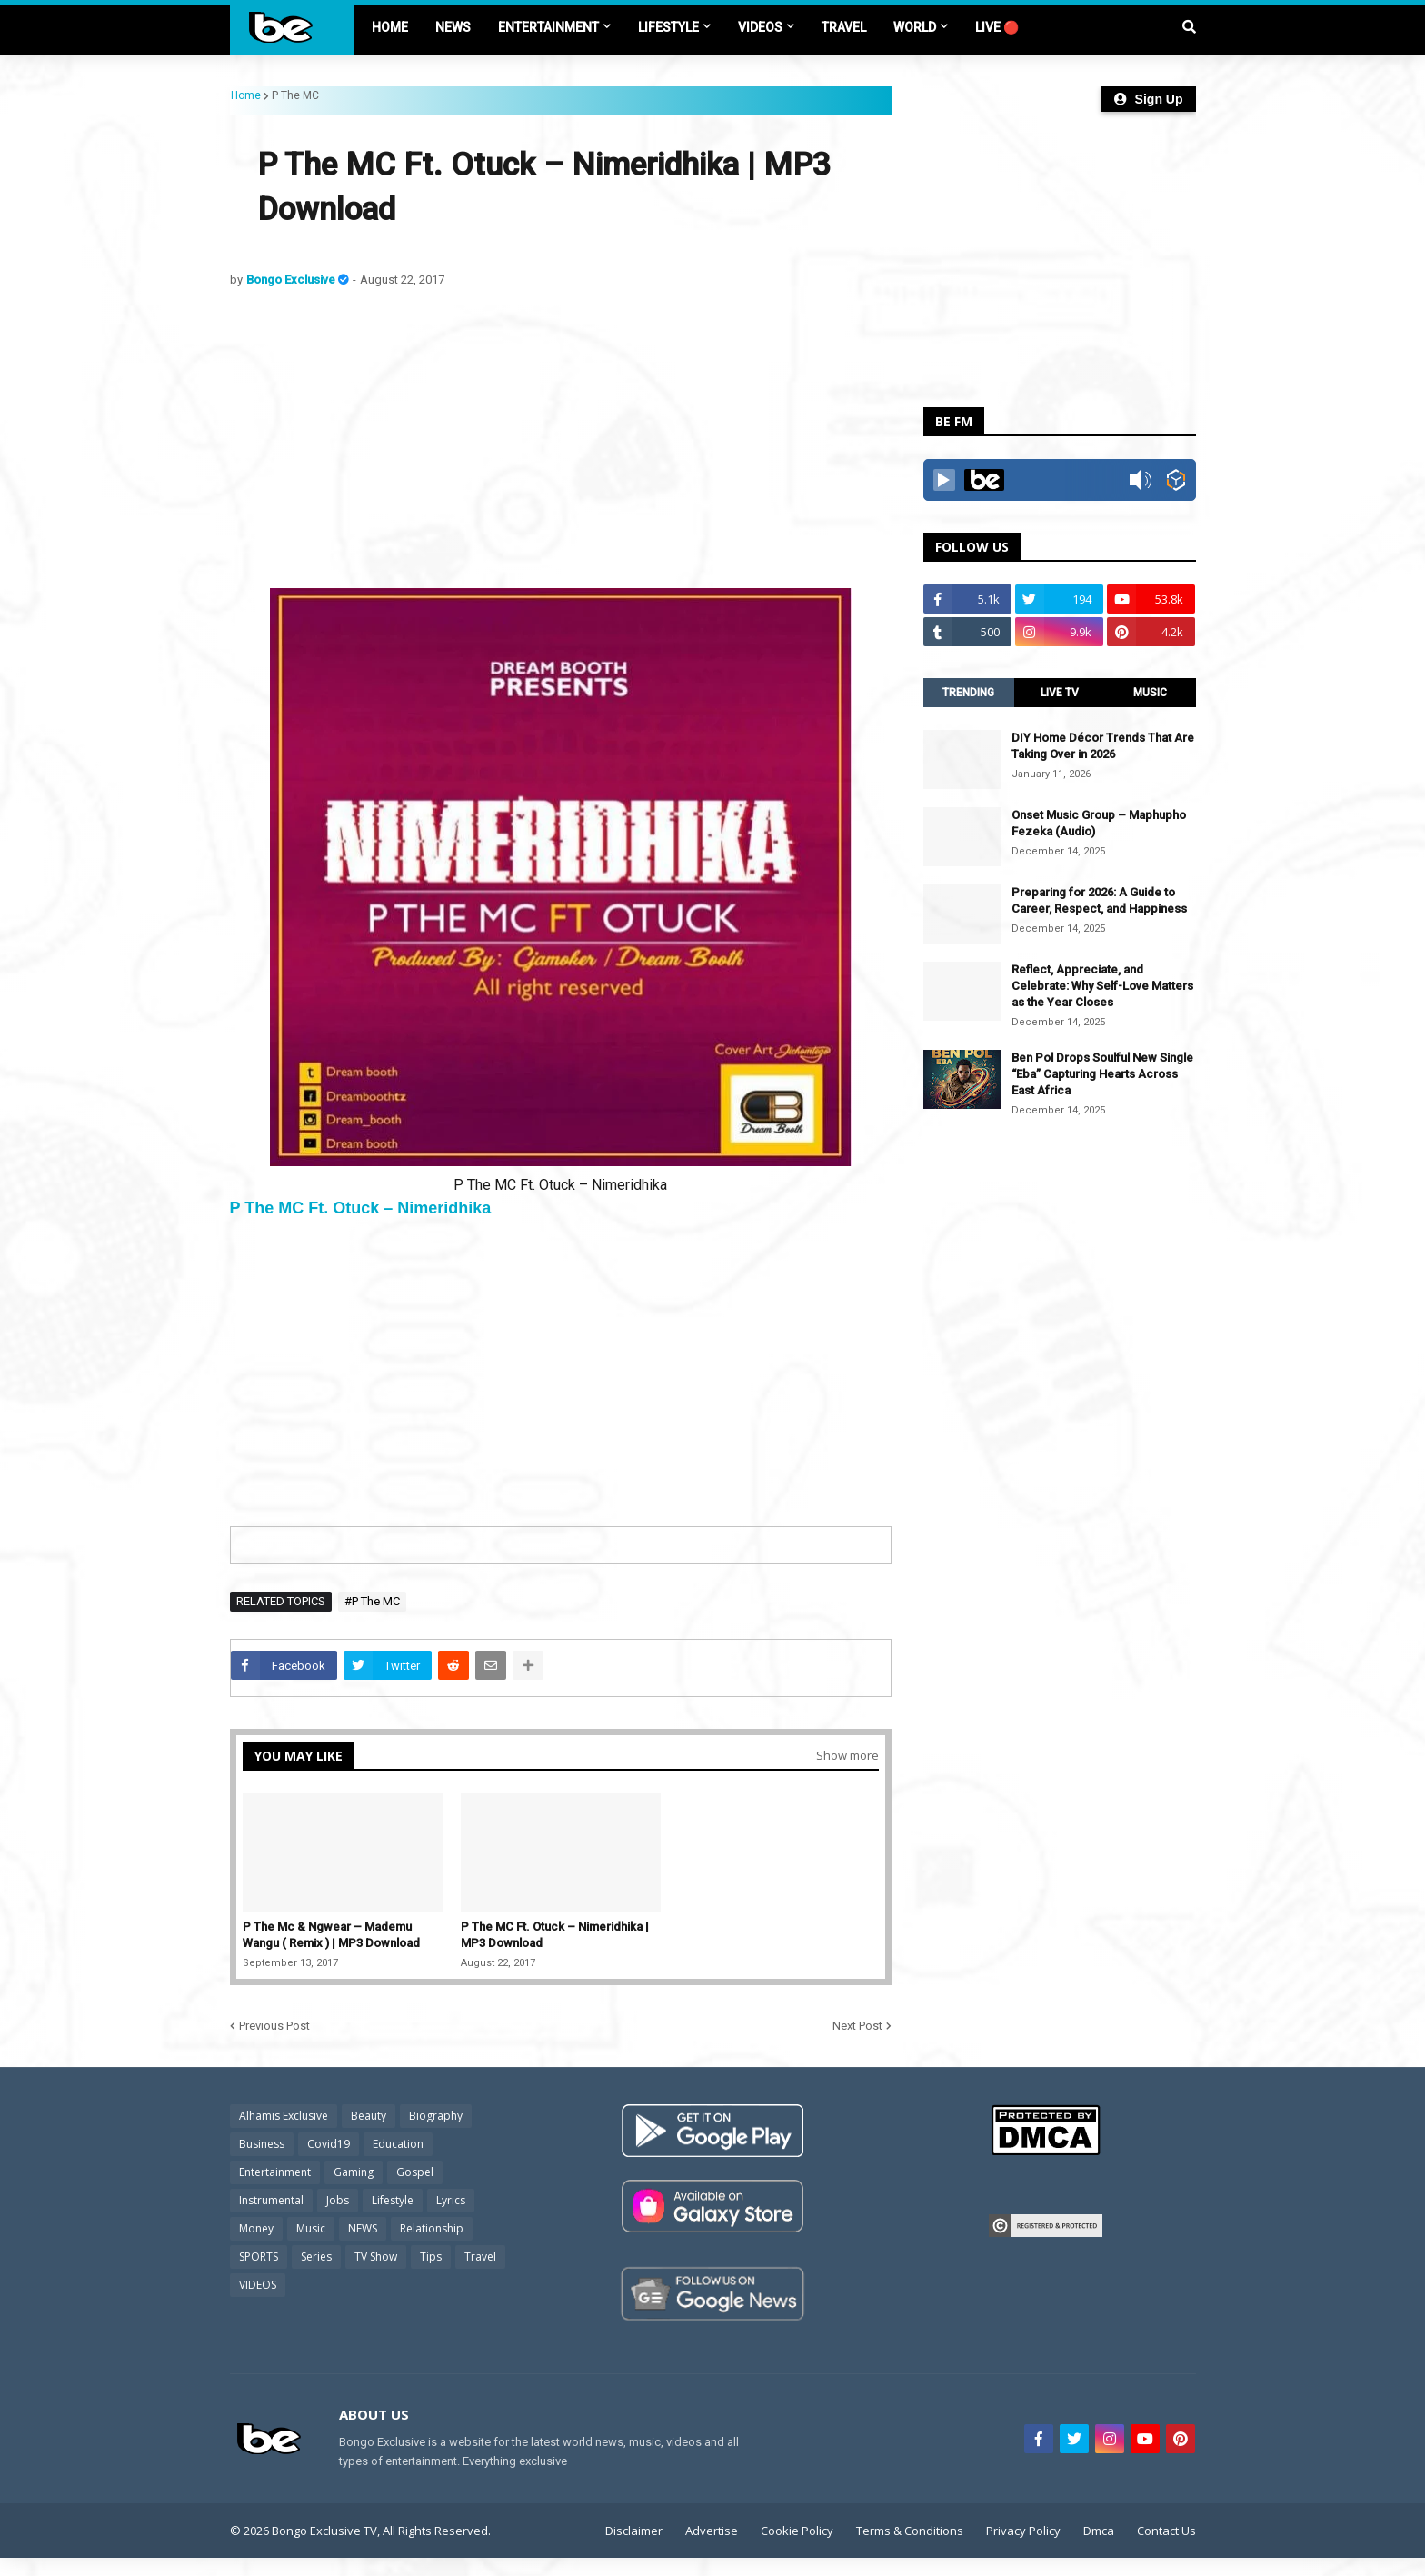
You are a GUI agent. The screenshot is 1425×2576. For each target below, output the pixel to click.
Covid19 (328, 2144)
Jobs (337, 2200)
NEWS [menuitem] (453, 27)
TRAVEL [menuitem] (844, 27)
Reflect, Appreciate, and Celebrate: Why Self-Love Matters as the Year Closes (1102, 986)
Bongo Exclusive (292, 279)
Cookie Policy (797, 2530)
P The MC (295, 95)
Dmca (1098, 2530)
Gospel (414, 2172)
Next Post (857, 2025)
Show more (847, 1755)
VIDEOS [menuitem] (760, 27)
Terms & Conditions (909, 2530)
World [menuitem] (914, 27)
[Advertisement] (561, 438)
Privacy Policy (1023, 2530)
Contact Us (1166, 2530)
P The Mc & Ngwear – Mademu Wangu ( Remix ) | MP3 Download (331, 1935)
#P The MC (372, 1601)
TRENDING (968, 692)
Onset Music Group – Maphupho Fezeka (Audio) (1098, 823)
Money (256, 2228)
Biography (436, 2115)
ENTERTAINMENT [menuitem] (548, 27)
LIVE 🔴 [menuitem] (997, 27)
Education (398, 2144)
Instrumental (271, 2200)
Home (246, 95)
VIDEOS (257, 2284)
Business (261, 2144)
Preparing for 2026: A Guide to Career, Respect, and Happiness (1099, 900)
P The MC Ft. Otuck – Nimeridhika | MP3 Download (555, 1935)
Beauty (368, 2115)
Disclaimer (634, 2530)
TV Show (375, 2256)
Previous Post (274, 2025)
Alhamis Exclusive (283, 2115)
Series (316, 2256)
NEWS (362, 2228)
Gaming (354, 2172)
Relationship (431, 2228)
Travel (480, 2256)
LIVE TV (1060, 692)
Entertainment (275, 2172)
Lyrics (450, 2200)
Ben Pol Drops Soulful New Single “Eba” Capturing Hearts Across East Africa (1102, 1074)
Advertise (711, 2530)
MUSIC (1150, 692)
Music (310, 2228)
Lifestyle (393, 2200)
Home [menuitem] (390, 27)
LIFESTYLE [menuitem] (668, 27)
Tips (431, 2256)
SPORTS (258, 2256)
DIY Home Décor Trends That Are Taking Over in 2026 (1102, 746)
